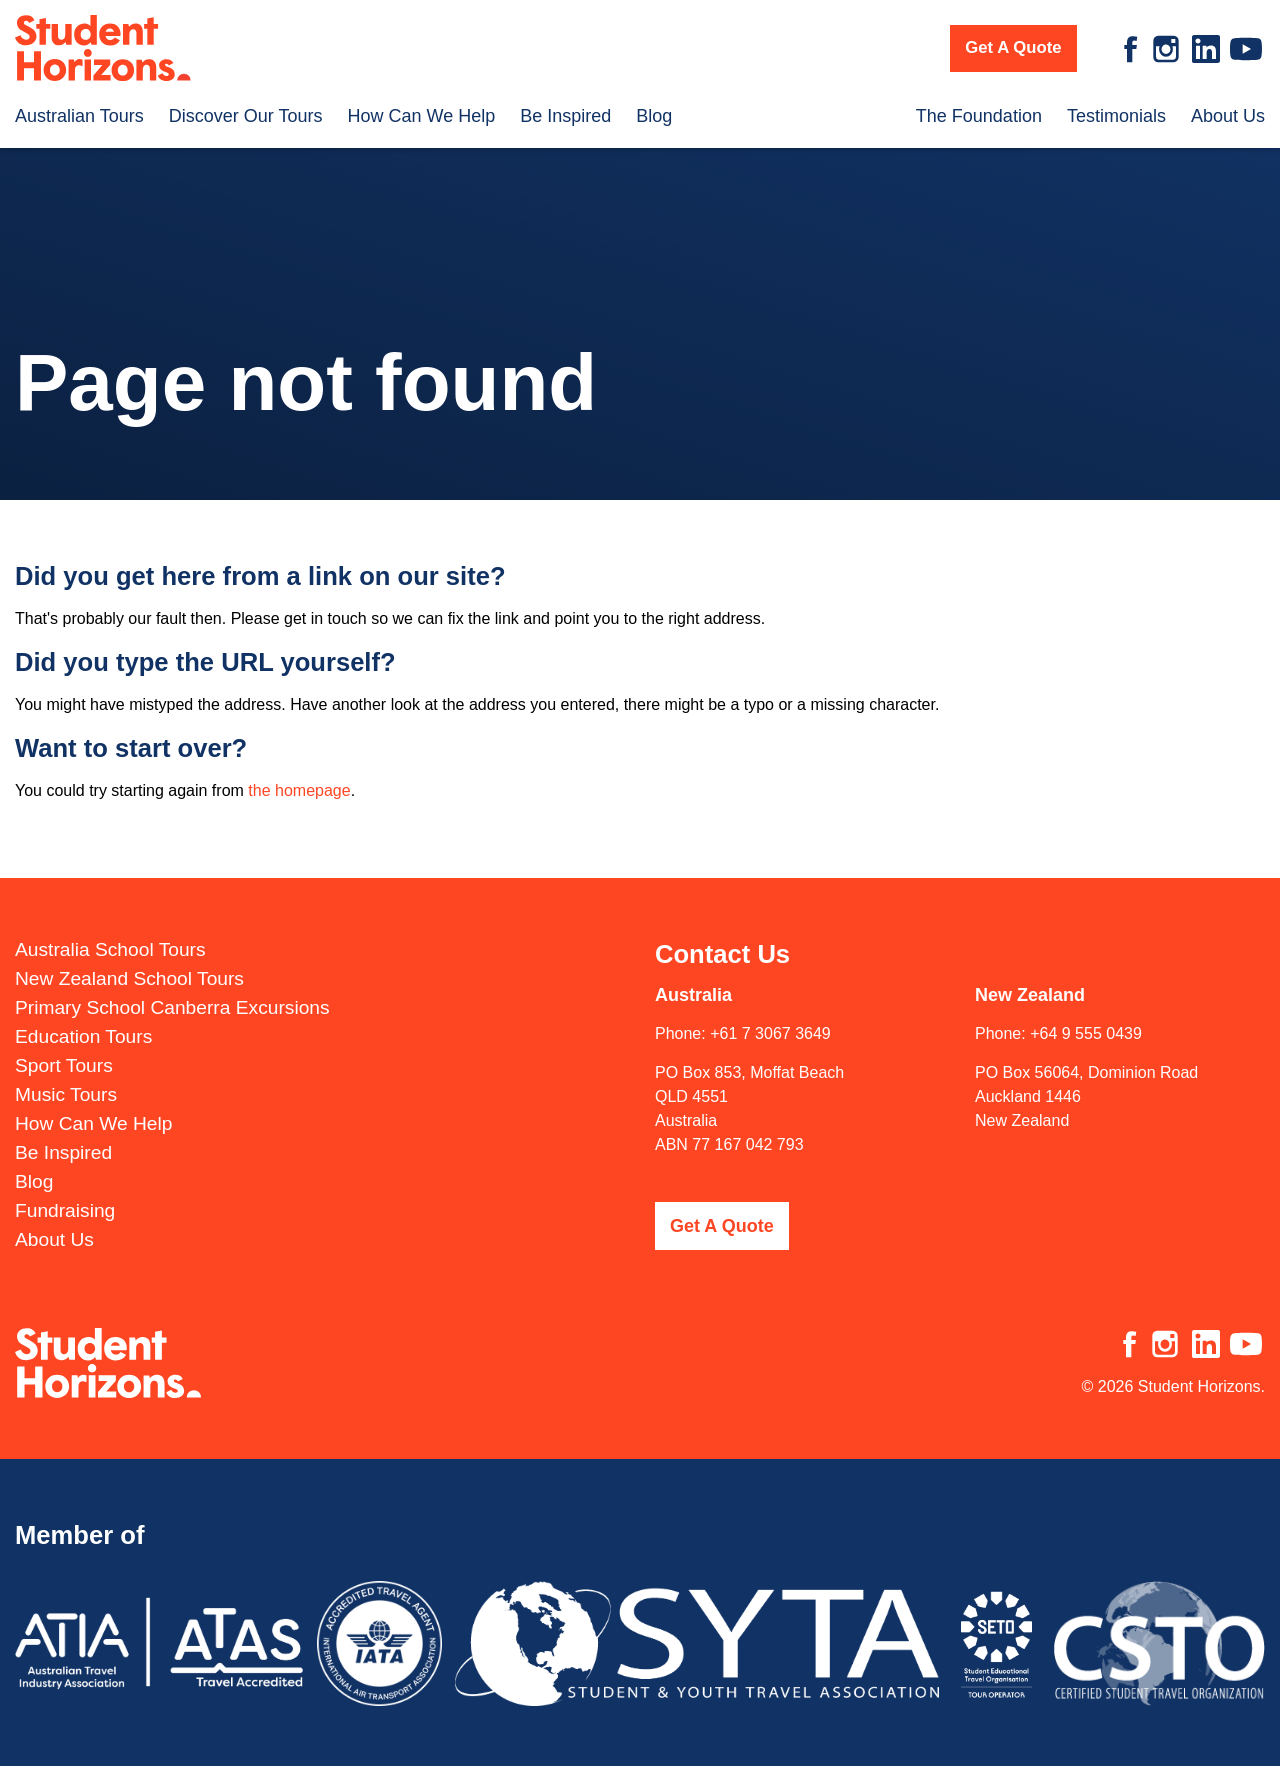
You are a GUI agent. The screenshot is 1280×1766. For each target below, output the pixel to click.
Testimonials (1116, 116)
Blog (654, 116)
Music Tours (66, 1092)
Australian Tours (79, 116)
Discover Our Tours (246, 116)
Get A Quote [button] (1013, 47)
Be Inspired (565, 116)
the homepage (299, 790)
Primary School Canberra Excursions (172, 1005)
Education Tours (83, 1034)
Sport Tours (64, 1063)
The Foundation (979, 116)
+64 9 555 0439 (1086, 1031)
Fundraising (65, 1208)
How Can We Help (421, 116)
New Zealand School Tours (129, 976)
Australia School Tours (110, 947)
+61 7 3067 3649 (770, 1031)
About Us (1228, 116)
